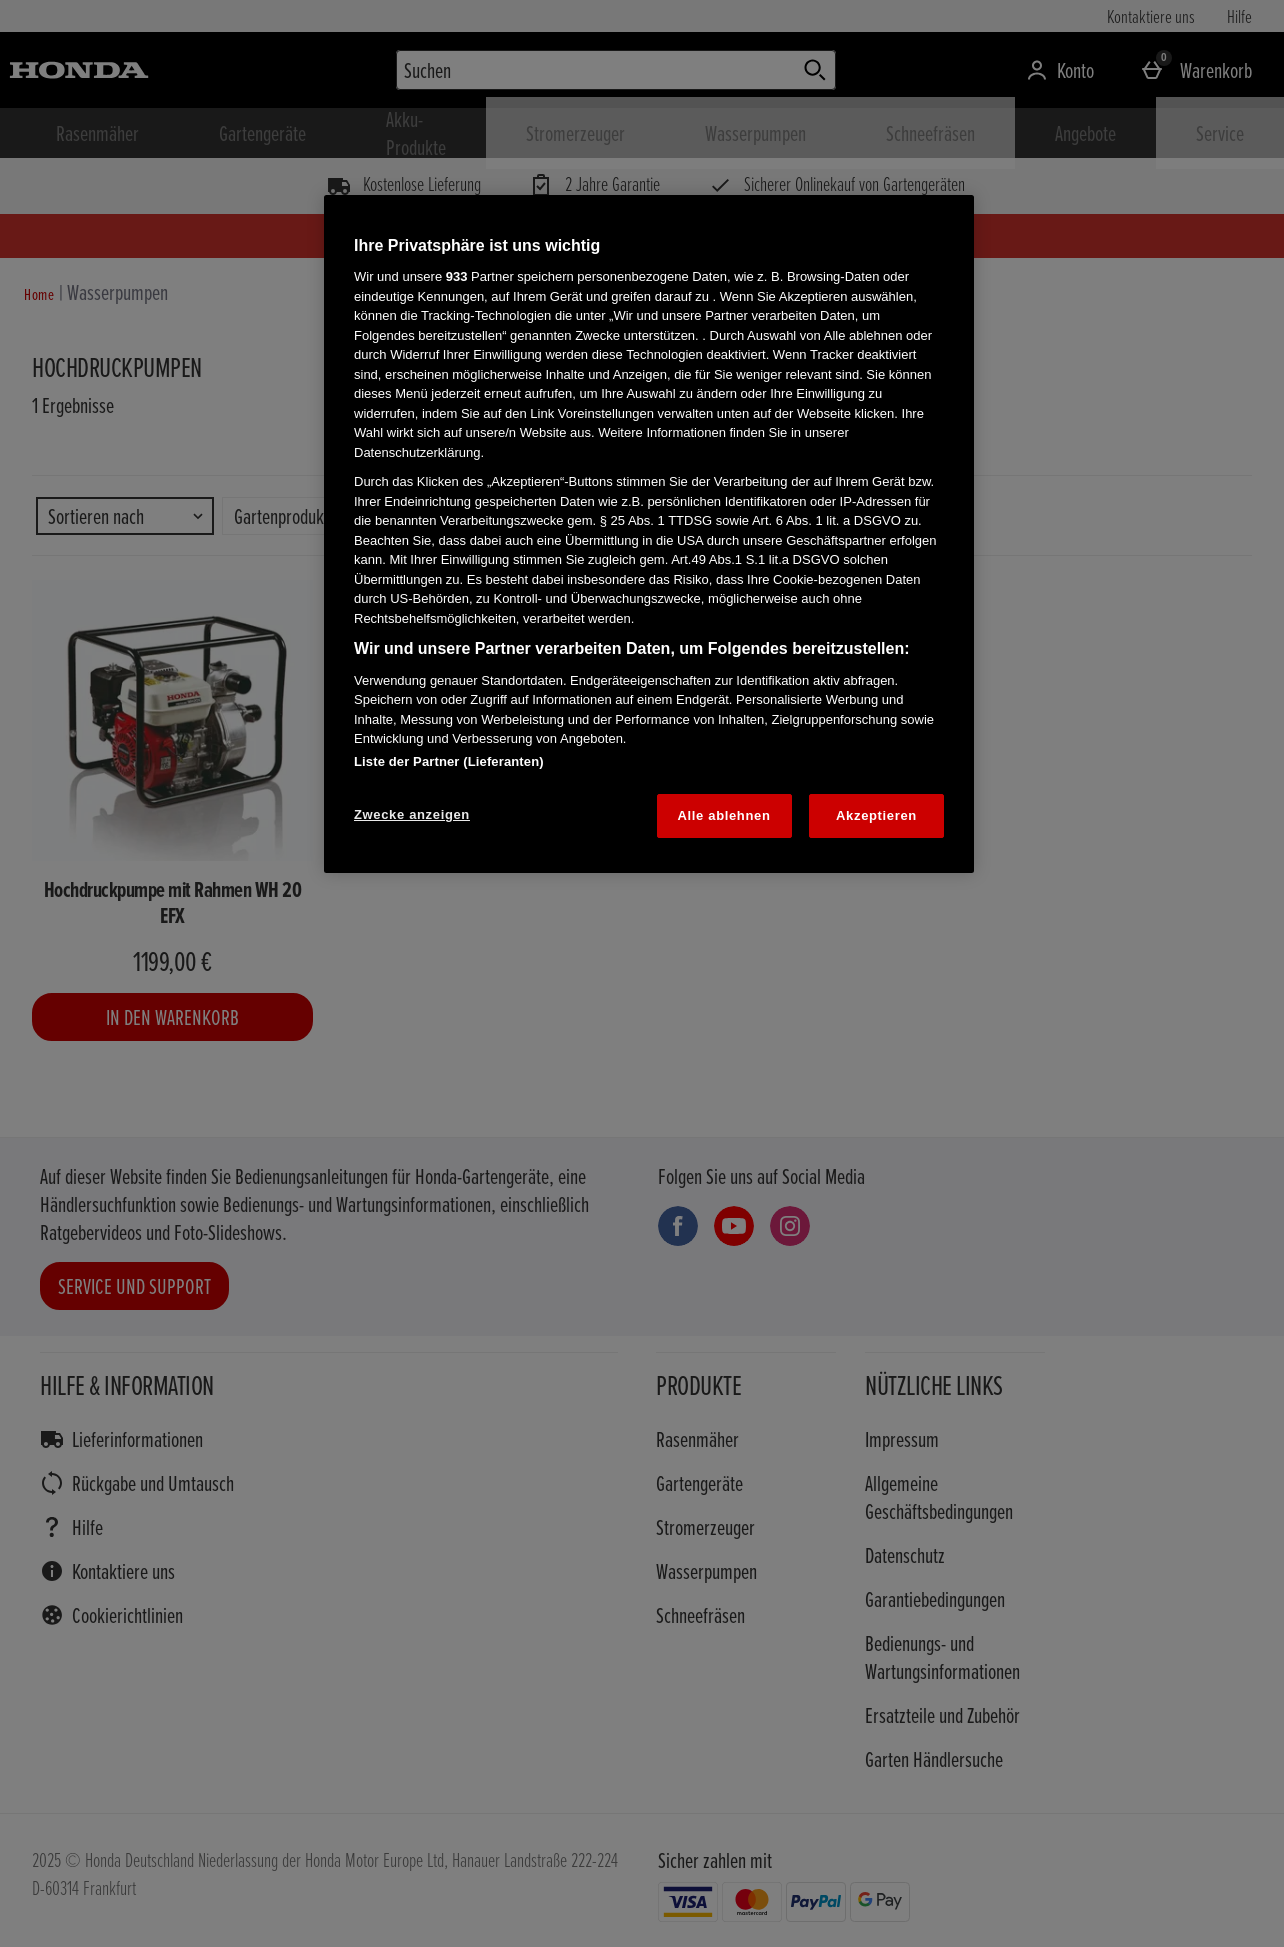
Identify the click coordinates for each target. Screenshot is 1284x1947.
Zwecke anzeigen (412, 814)
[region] (649, 534)
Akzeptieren (876, 815)
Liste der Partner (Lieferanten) (449, 761)
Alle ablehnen (724, 815)
